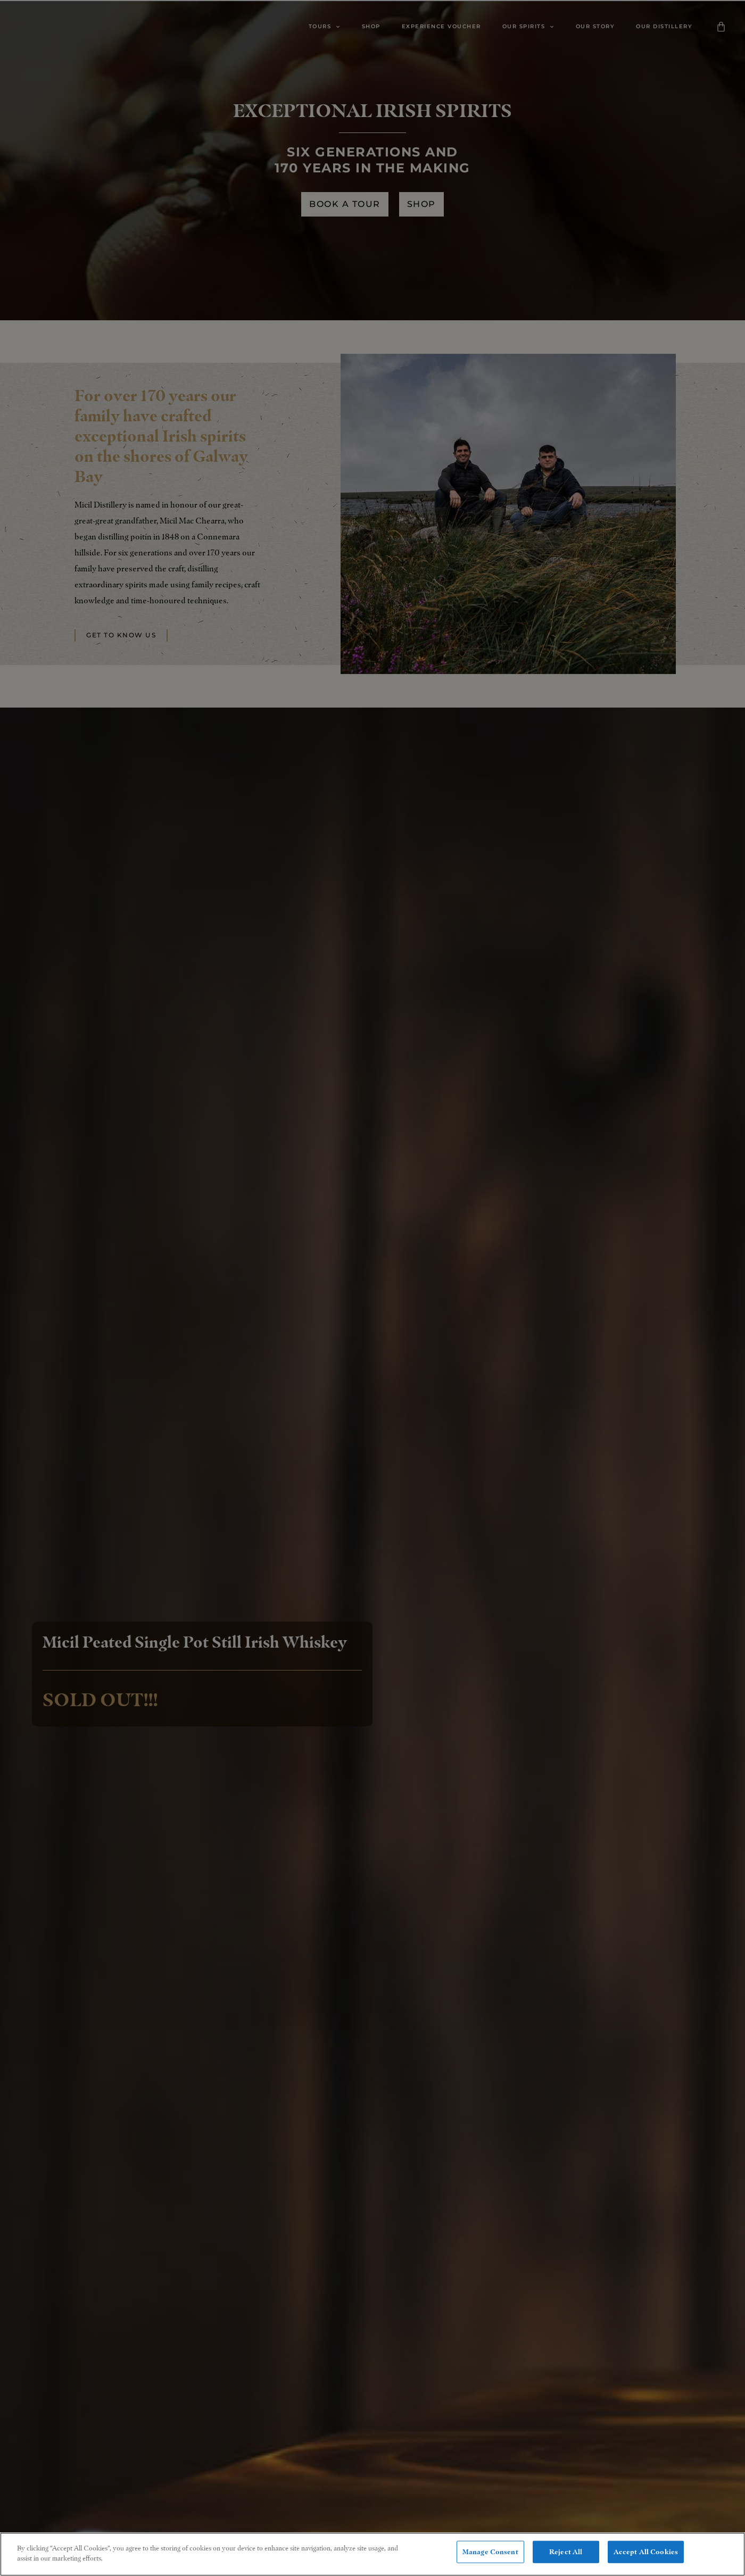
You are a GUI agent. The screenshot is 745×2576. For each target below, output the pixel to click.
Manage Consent (490, 2553)
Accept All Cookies (646, 2553)
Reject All (565, 2553)
